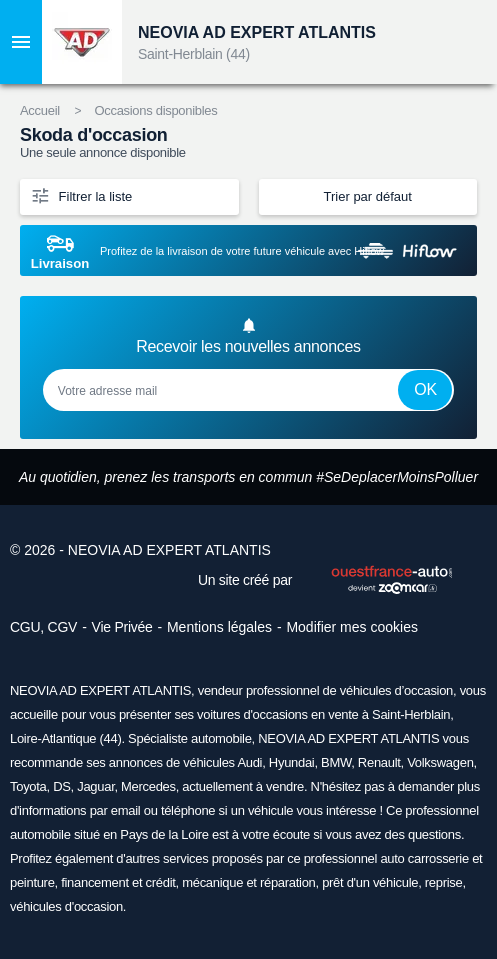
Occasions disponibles (155, 110)
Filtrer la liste (81, 195)
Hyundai (292, 762)
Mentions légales (219, 627)
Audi (249, 762)
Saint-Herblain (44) (194, 54)
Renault (379, 762)
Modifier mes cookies (352, 627)
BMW (336, 762)
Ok (425, 389)
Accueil (40, 110)
